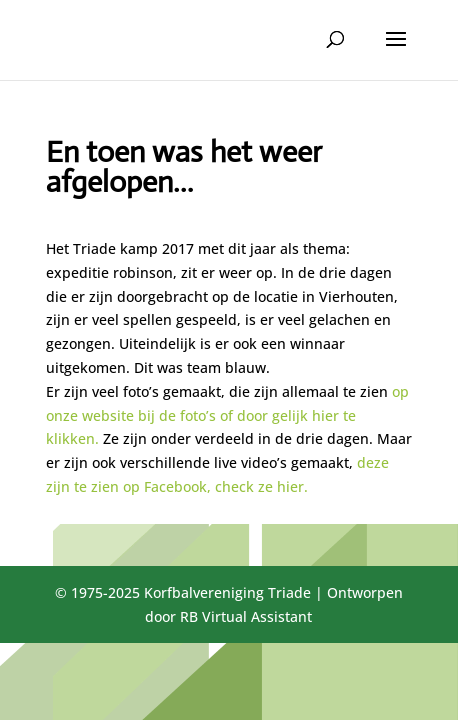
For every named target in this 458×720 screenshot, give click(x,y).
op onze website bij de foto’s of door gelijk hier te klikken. (227, 415)
